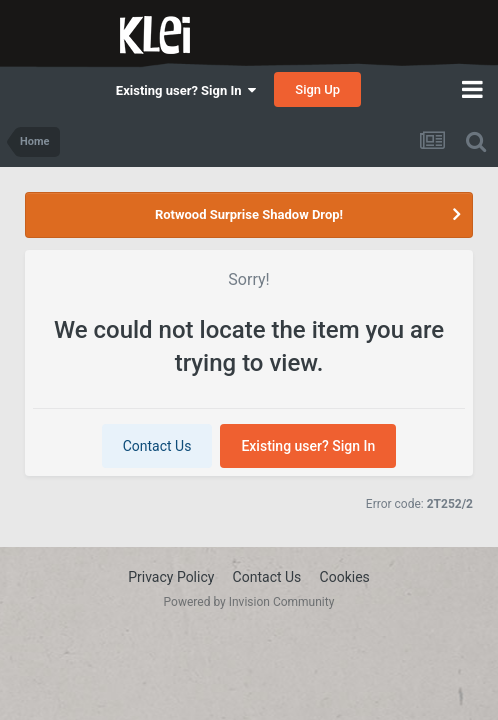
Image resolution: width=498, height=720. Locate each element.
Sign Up (317, 89)
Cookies (345, 577)
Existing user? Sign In (186, 90)
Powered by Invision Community (249, 602)
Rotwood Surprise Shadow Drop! (249, 214)
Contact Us (157, 446)
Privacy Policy (171, 577)
